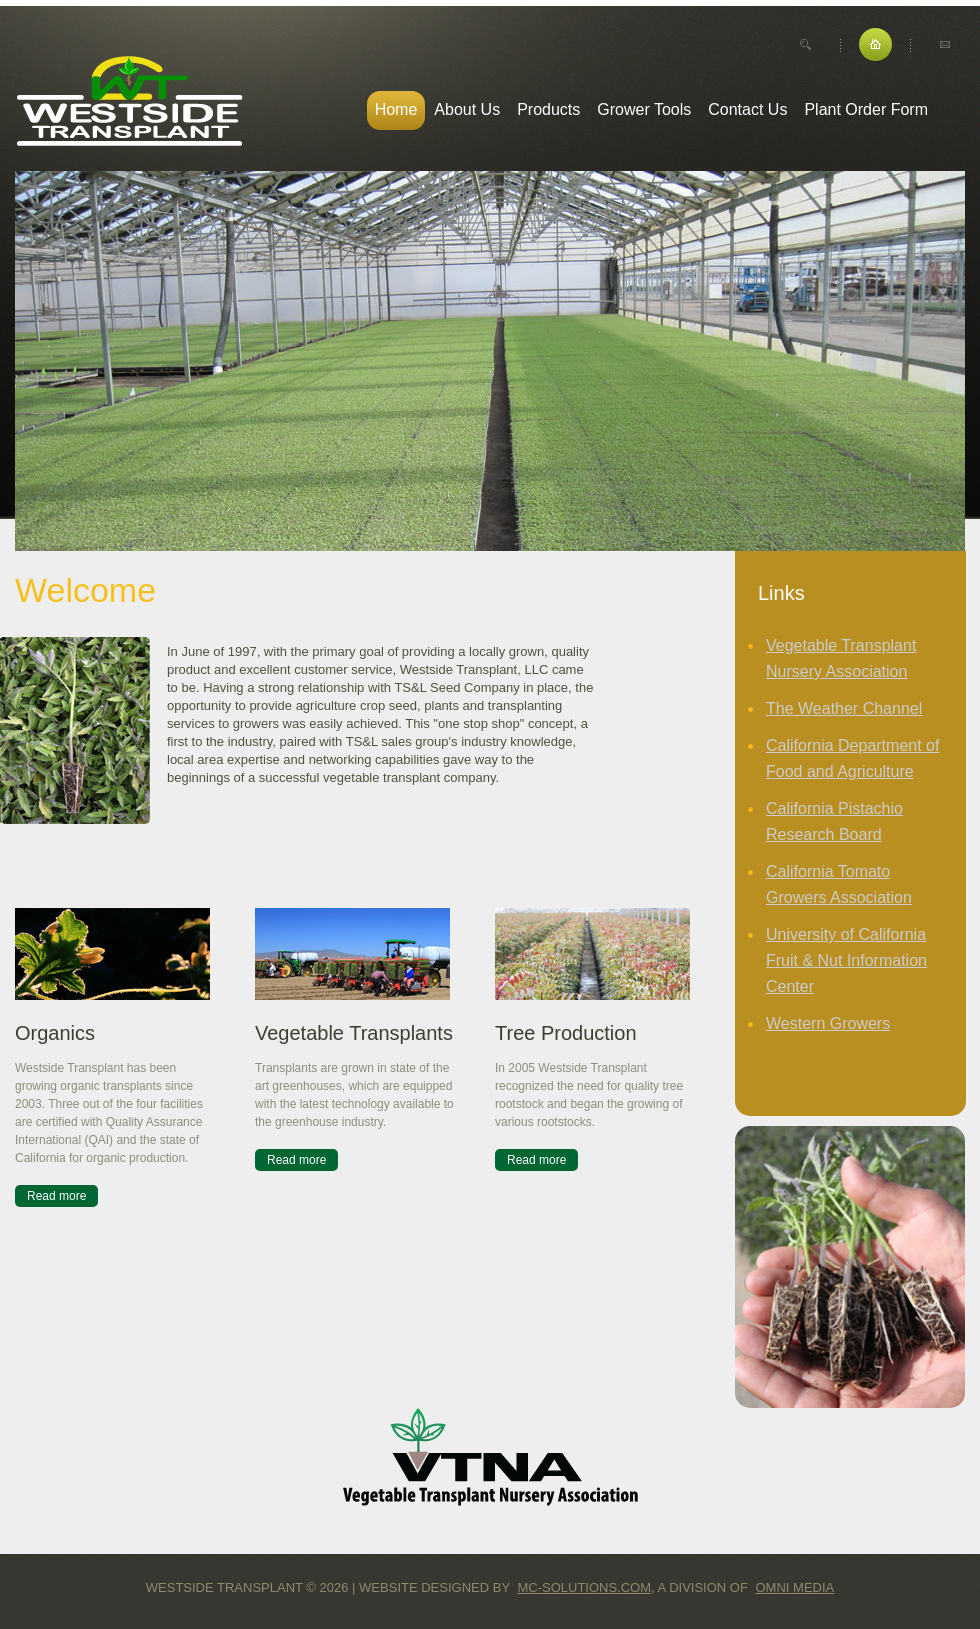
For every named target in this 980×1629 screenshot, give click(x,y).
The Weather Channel (844, 708)
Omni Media (795, 1587)
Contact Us (747, 109)
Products (548, 109)
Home (396, 109)
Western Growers (828, 1023)
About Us (467, 109)
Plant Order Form (866, 109)
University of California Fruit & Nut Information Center (846, 960)
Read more (56, 1196)
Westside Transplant (130, 101)
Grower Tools (644, 109)
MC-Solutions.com (584, 1587)
